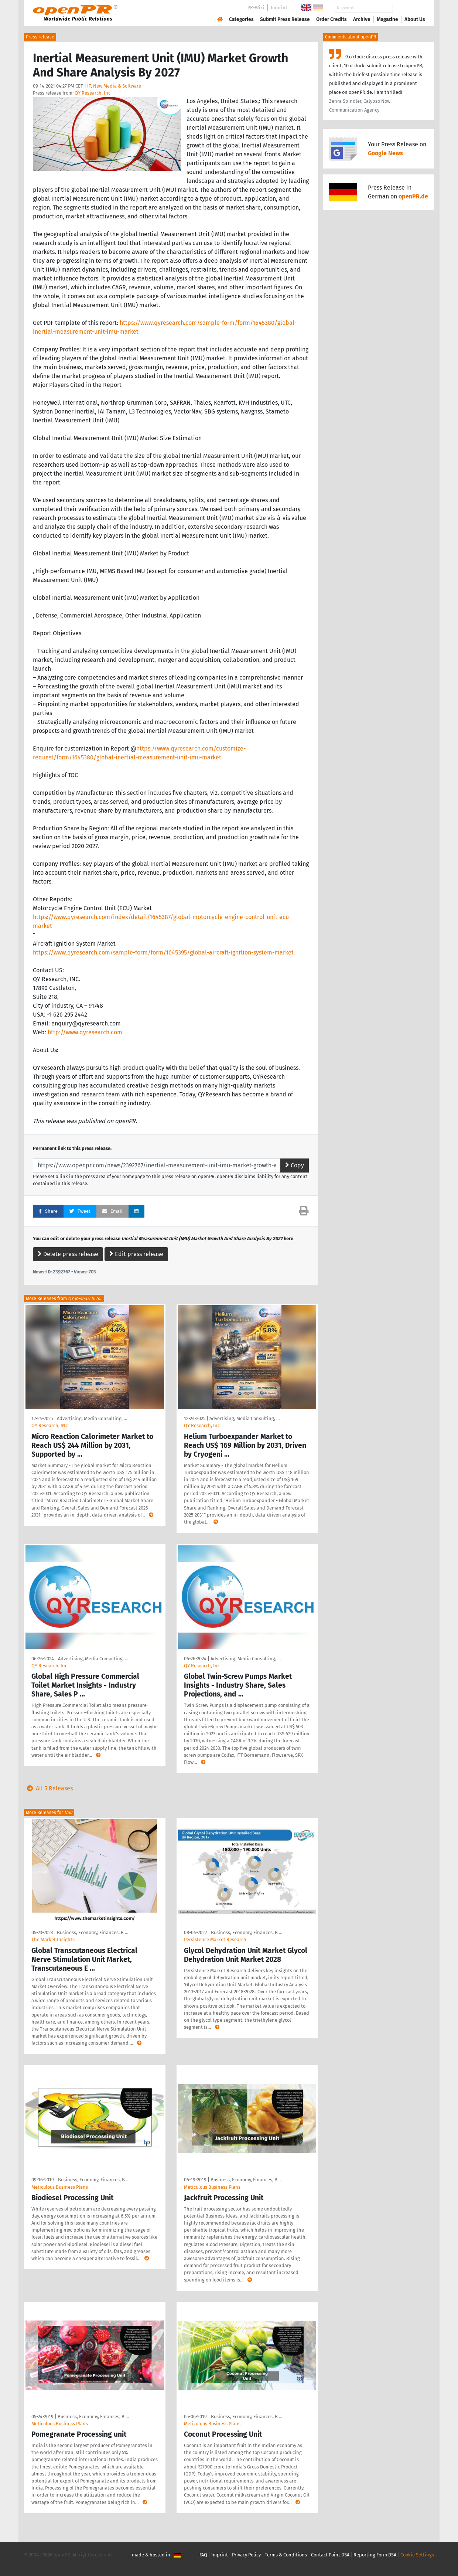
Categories (241, 19)
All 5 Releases (48, 1788)
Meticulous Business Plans (59, 2187)
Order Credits (331, 19)
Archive (361, 19)
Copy (294, 1165)
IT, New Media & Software (114, 86)
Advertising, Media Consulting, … (92, 1418)
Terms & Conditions (286, 2555)
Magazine (387, 19)
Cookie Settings (417, 2555)
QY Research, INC (49, 1425)
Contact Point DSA (330, 2555)
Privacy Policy (246, 2555)
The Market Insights (53, 1939)
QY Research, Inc (92, 93)
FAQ (203, 2555)
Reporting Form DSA (374, 2555)
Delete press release (68, 1254)
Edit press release (136, 1254)
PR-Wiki (255, 7)
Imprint (279, 7)
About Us (414, 19)
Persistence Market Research (215, 1939)
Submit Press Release (285, 19)
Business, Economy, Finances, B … (92, 1932)
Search (409, 8)
